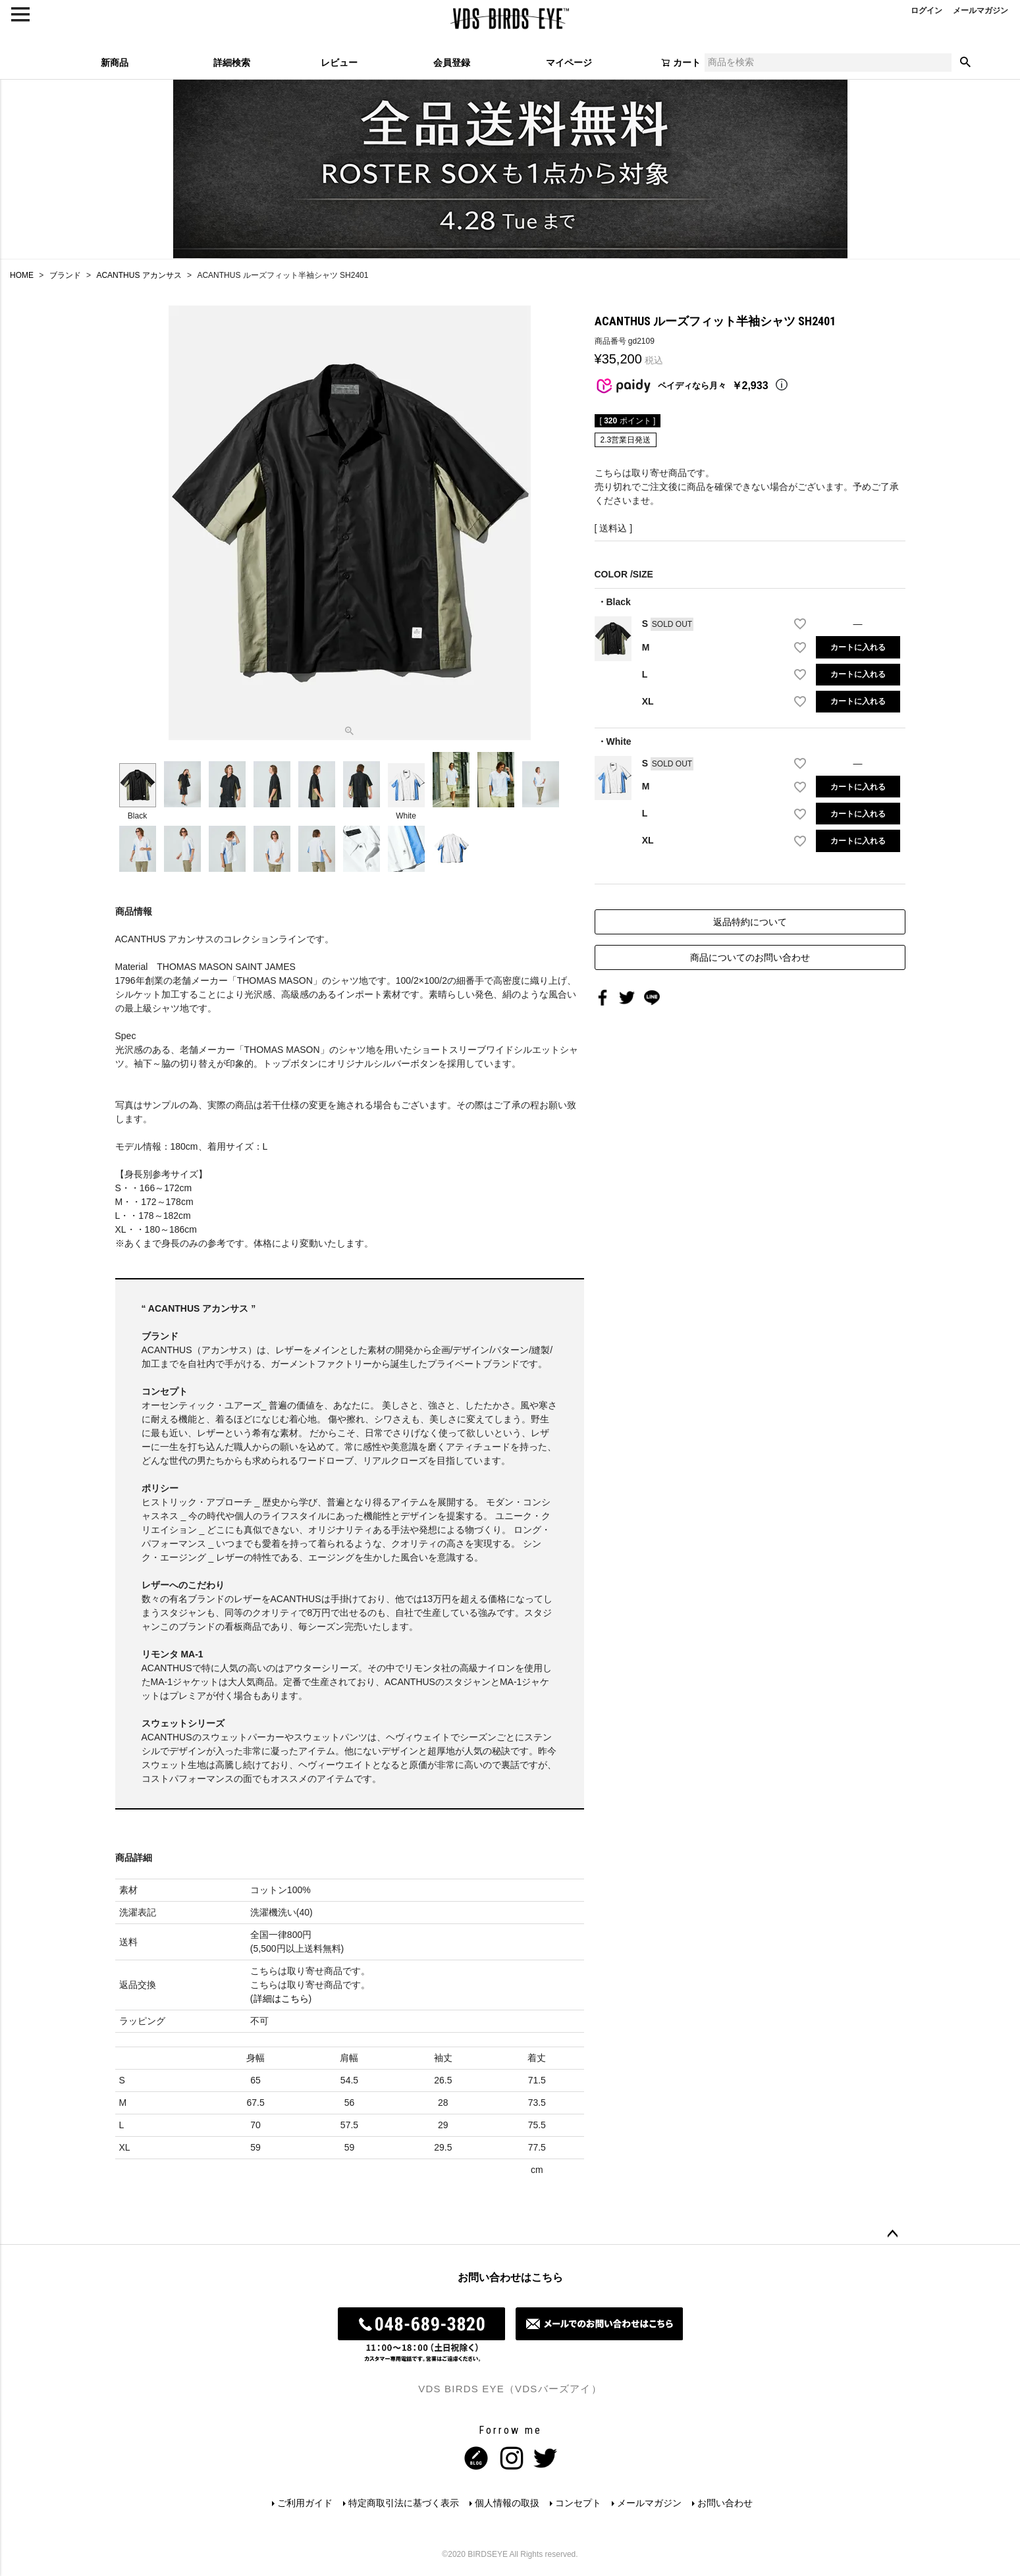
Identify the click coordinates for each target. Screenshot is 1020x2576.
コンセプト (578, 2503)
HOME (22, 275)
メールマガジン (649, 2503)
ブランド (65, 275)
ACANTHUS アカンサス (138, 275)
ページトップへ (892, 2234)
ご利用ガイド (305, 2503)
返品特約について (750, 922)
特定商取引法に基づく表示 (403, 2503)
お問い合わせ (725, 2503)
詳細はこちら (281, 1998)
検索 (965, 62)
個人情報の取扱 (507, 2503)
